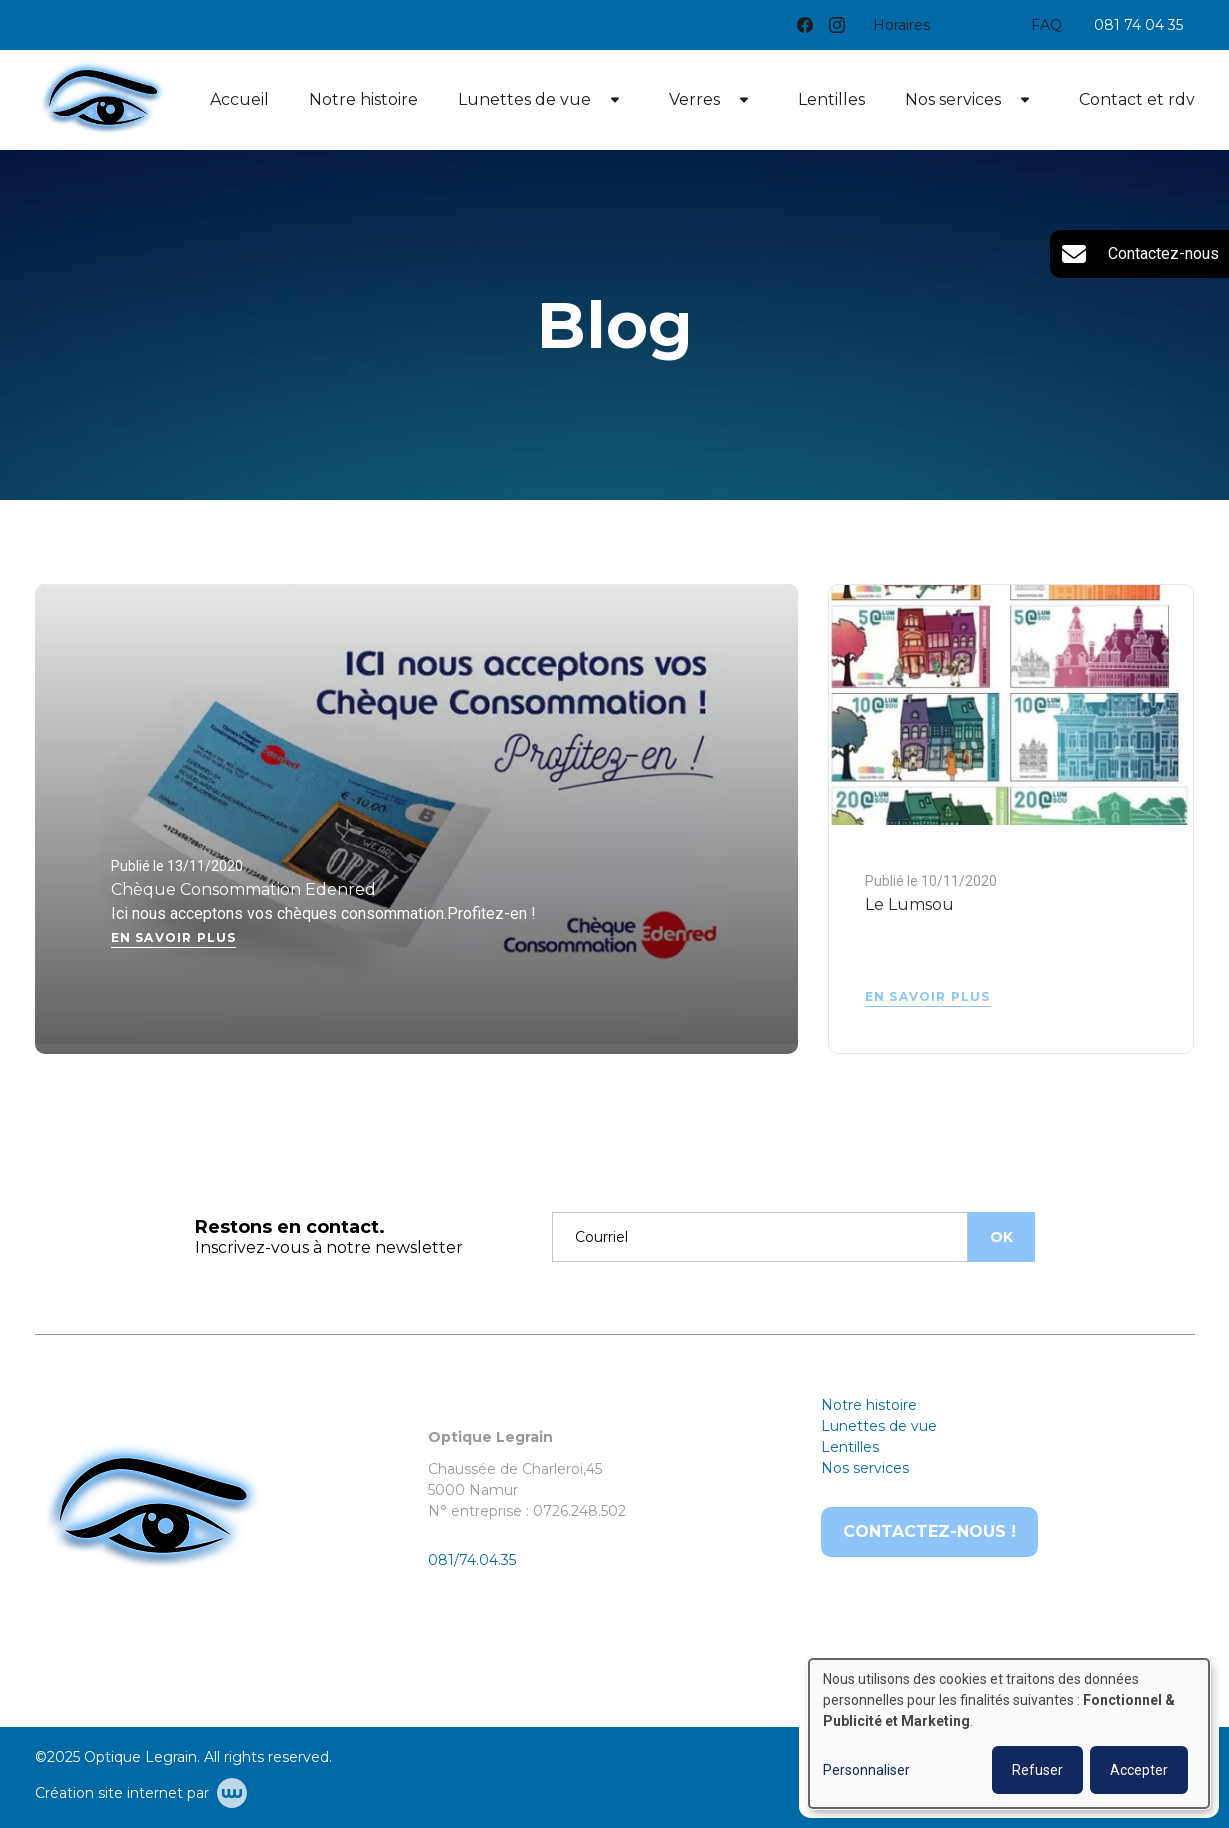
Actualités (980, 25)
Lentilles (831, 99)
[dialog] (1009, 1733)
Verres (694, 99)
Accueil (239, 99)
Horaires (901, 25)
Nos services (953, 99)
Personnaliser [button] (866, 1770)
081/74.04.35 (472, 1560)
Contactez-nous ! (929, 1531)
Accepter (1139, 1770)
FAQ (1046, 25)
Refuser (1037, 1770)
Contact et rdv (1137, 99)
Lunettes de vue (524, 99)
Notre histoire (363, 99)
